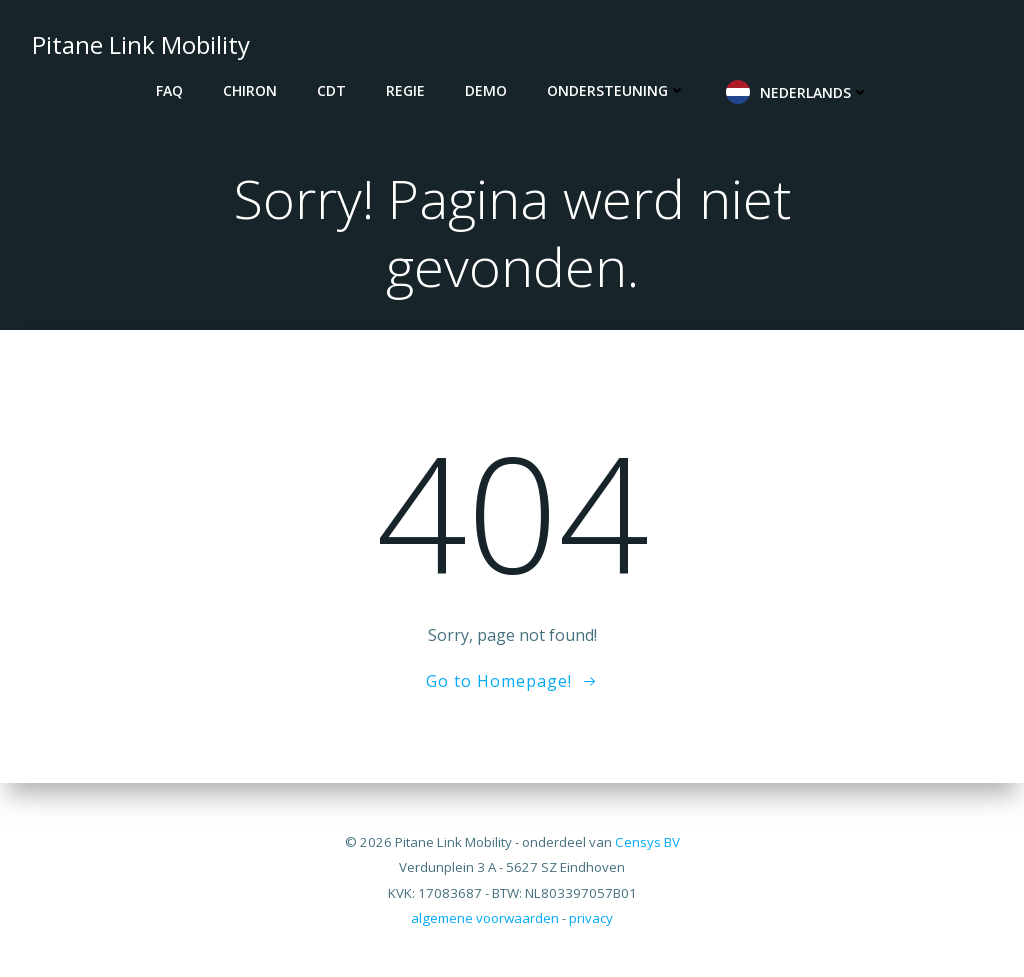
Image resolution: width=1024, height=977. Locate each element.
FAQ (169, 90)
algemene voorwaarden (485, 918)
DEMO (486, 90)
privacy (591, 918)
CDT (331, 90)
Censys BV (647, 842)
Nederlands (814, 92)
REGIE (405, 90)
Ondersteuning (616, 90)
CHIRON (250, 90)
